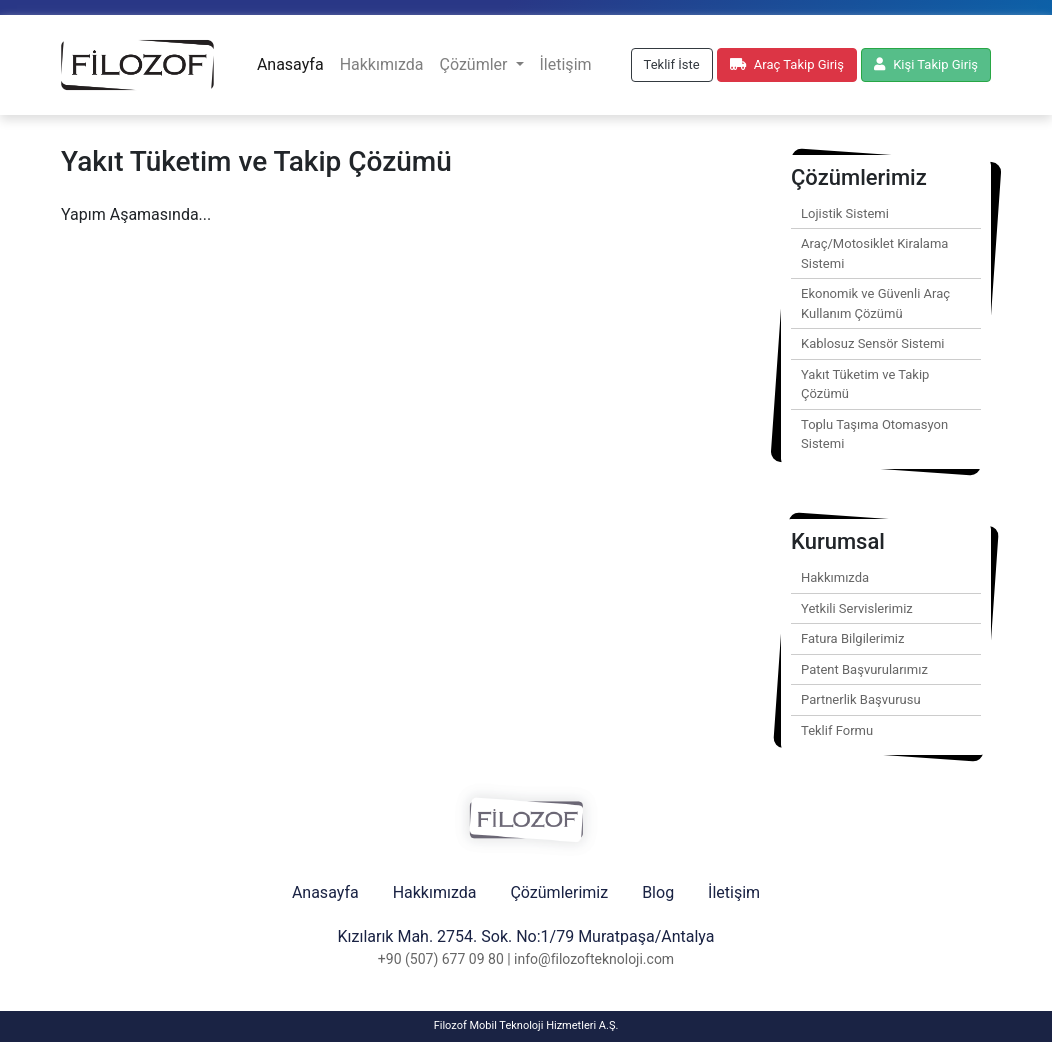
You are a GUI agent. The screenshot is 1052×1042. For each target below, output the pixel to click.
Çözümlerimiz (559, 892)
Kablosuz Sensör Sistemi (873, 343)
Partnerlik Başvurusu (861, 699)
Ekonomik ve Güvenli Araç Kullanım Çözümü (875, 303)
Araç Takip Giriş (787, 64)
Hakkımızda (382, 64)
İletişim (566, 64)
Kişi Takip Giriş (926, 64)
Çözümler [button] (475, 64)
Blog (658, 892)
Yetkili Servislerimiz (857, 608)
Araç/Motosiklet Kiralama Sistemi (874, 253)
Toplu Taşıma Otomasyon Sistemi (874, 434)
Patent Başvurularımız (864, 669)
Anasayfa (290, 64)
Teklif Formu (837, 730)
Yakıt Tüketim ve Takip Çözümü (865, 384)
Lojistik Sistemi (845, 213)
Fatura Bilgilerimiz (852, 638)
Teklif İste (672, 64)
